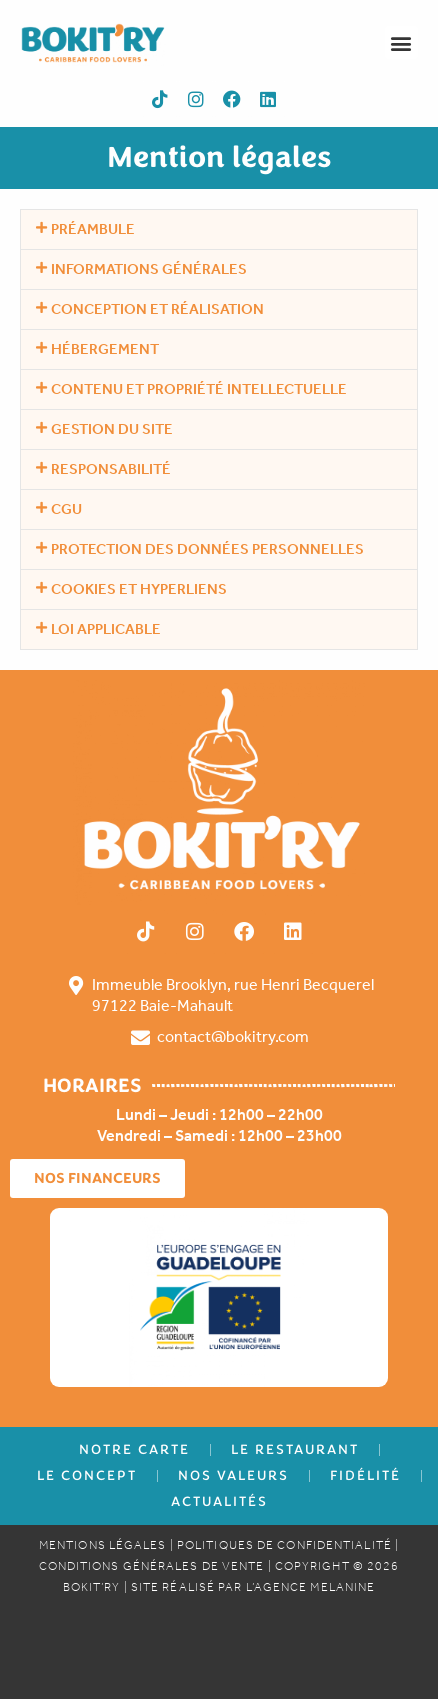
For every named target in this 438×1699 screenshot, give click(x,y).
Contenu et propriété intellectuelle (199, 389)
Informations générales (149, 269)
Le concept (87, 1475)
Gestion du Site (112, 429)
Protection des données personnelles (207, 549)
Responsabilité (111, 469)
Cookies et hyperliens (139, 589)
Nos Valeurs (233, 1475)
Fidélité (365, 1475)
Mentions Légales (103, 1545)
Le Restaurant (295, 1449)
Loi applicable (106, 629)
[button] (401, 42)
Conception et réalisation (157, 309)
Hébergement (105, 349)
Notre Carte (134, 1449)
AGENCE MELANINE (315, 1587)
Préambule (93, 229)
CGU (66, 509)
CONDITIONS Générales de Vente (152, 1566)
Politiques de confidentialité (284, 1545)
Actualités (219, 1501)
